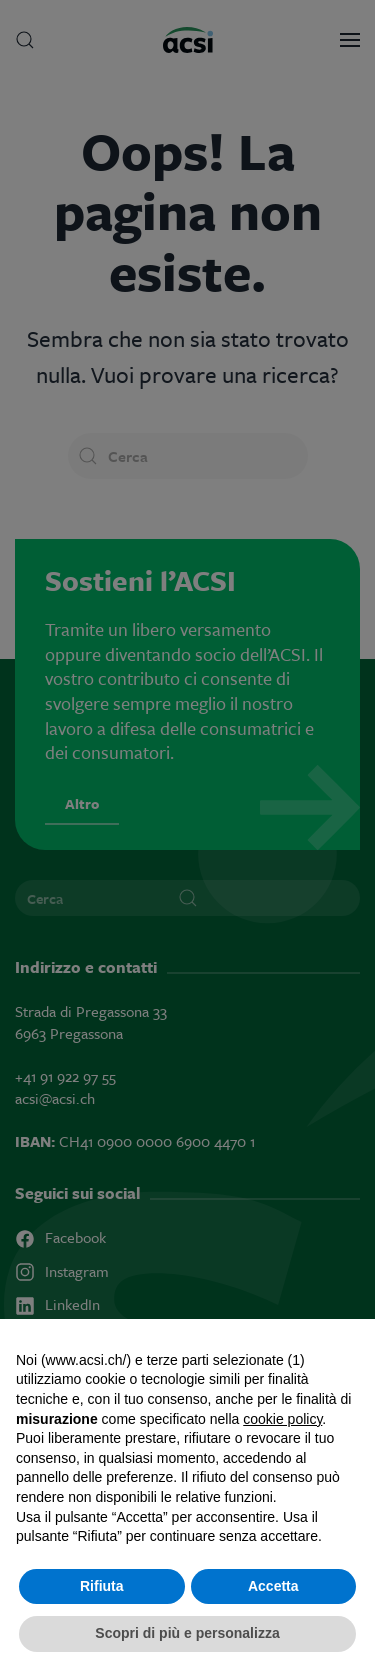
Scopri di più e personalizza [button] (187, 1633)
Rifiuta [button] (102, 1586)
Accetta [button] (273, 1586)
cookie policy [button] (282, 1419)
